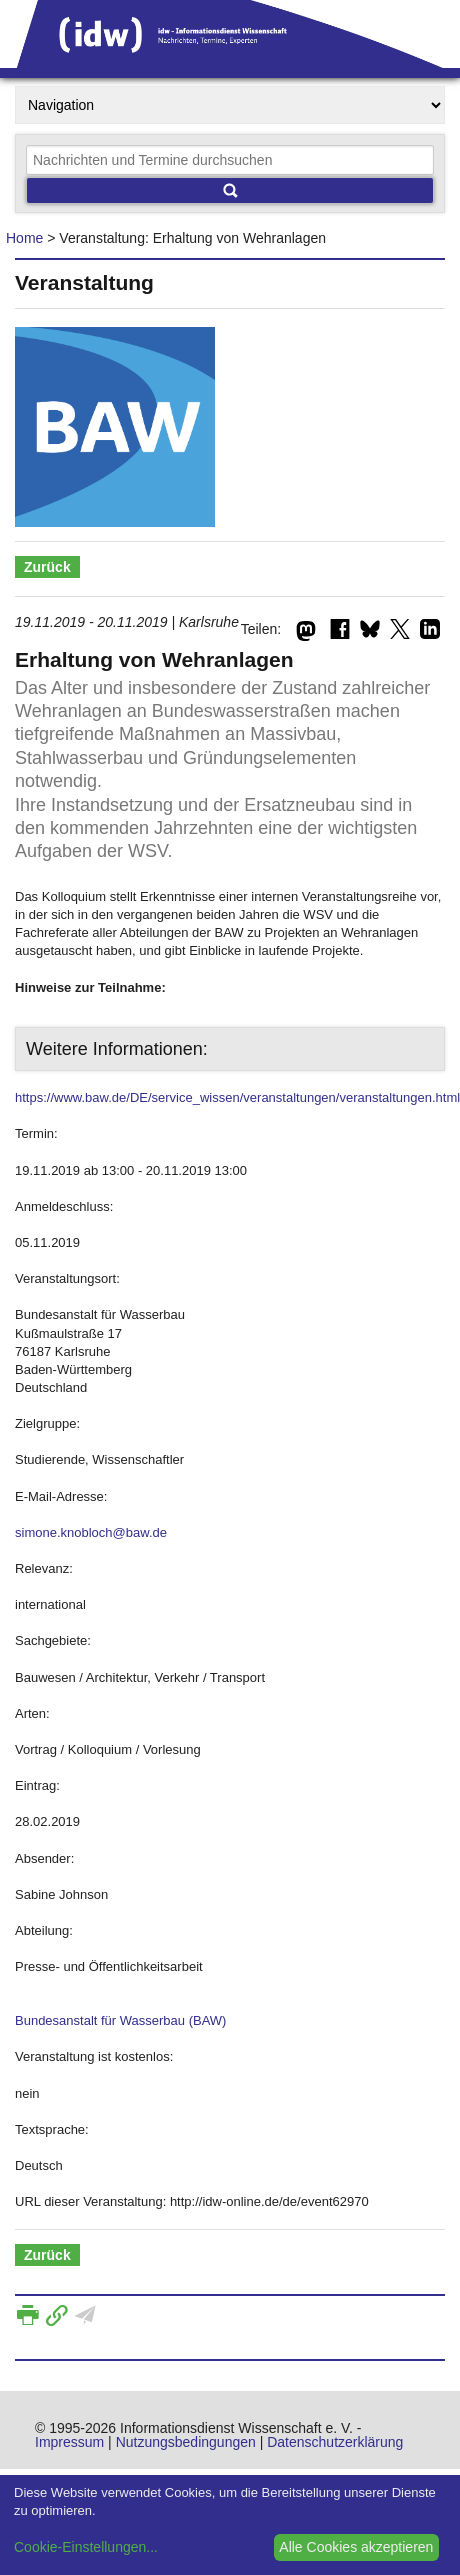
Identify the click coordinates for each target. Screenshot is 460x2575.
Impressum (69, 2442)
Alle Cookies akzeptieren (356, 2547)
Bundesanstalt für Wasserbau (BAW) (120, 2020)
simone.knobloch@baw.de (91, 1532)
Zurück (47, 567)
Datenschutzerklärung (335, 2442)
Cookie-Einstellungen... (86, 2547)
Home (24, 238)
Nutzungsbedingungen (186, 2442)
